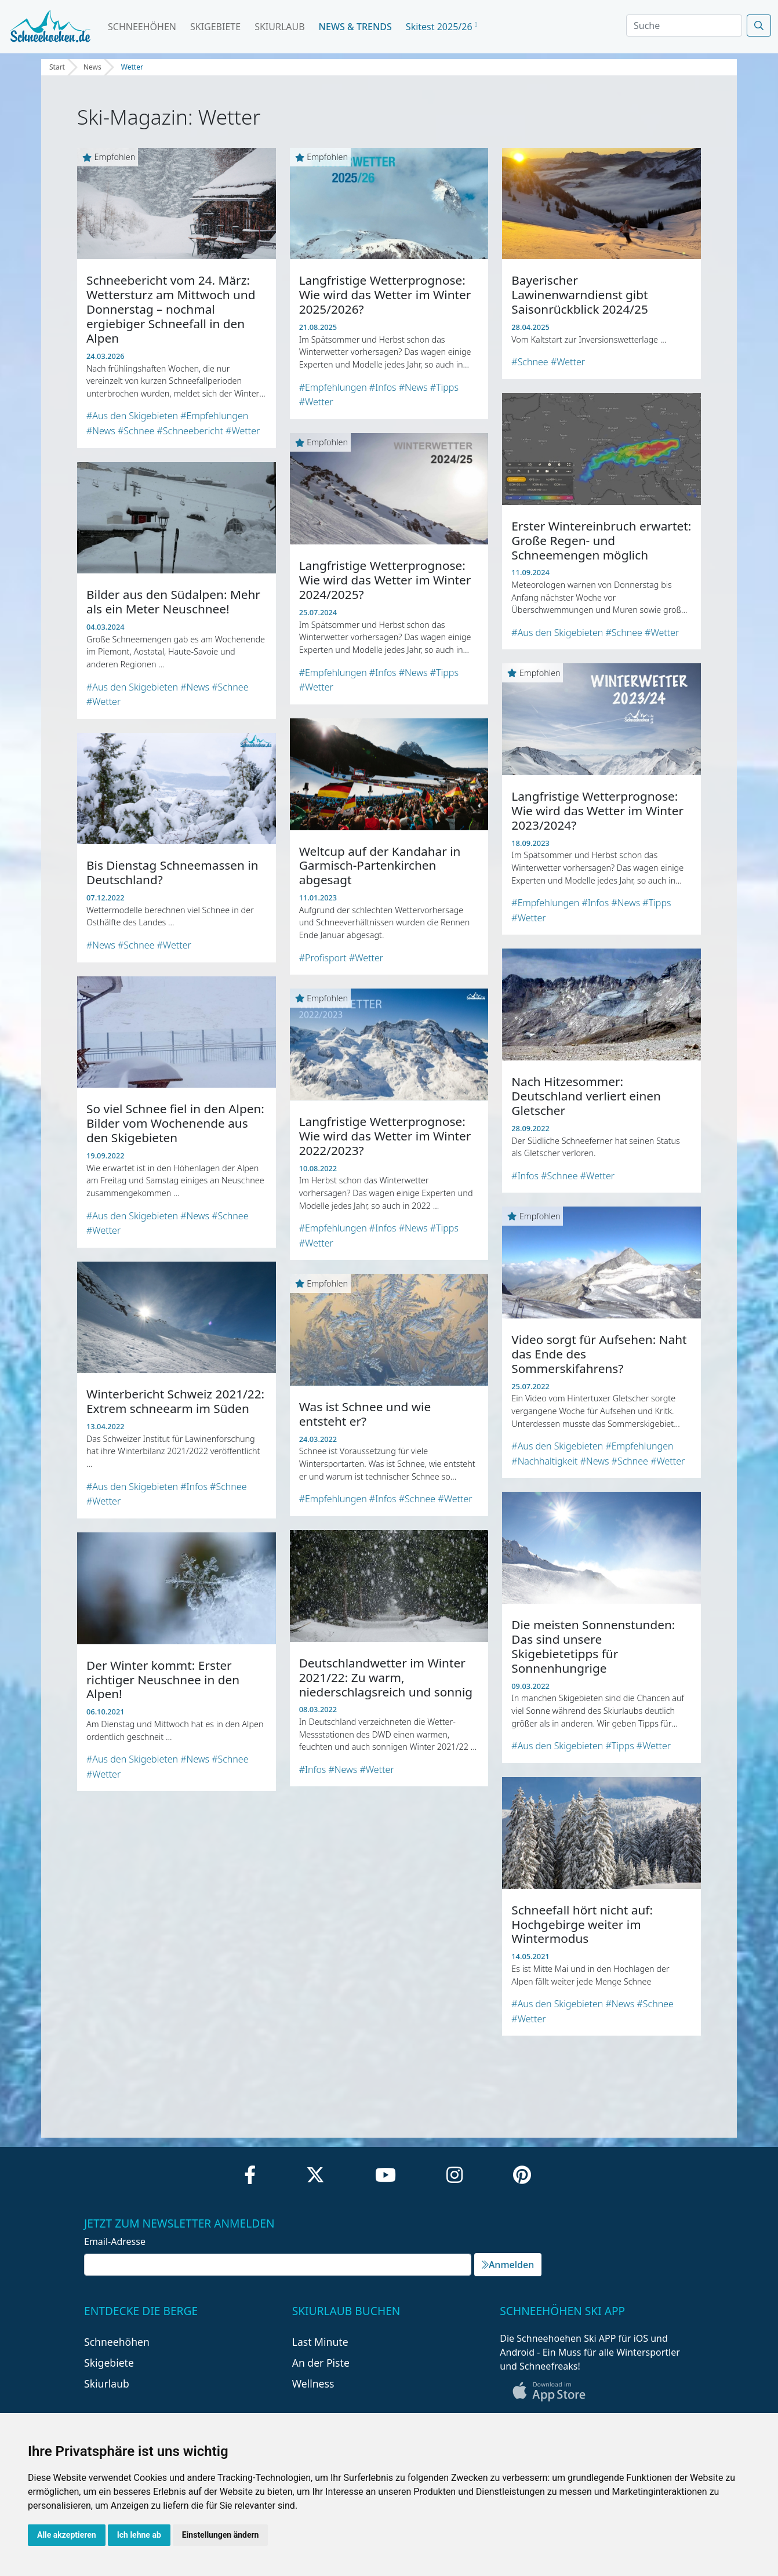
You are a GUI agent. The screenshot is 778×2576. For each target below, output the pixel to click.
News (92, 67)
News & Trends (355, 26)
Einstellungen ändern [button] (220, 2534)
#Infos (383, 387)
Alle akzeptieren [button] (66, 2534)
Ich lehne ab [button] (139, 2534)
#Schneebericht (190, 430)
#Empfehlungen (214, 415)
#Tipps (444, 387)
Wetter (132, 67)
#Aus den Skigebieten (132, 415)
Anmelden (508, 2264)
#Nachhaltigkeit (544, 1461)
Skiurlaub (279, 26)
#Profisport (323, 957)
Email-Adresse (115, 2241)
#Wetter (243, 430)
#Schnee (136, 430)
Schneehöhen (142, 26)
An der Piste (321, 2363)
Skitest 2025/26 (441, 26)
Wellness (313, 2383)
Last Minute (320, 2342)
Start (57, 67)
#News (100, 430)
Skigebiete (215, 26)
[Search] (684, 25)
